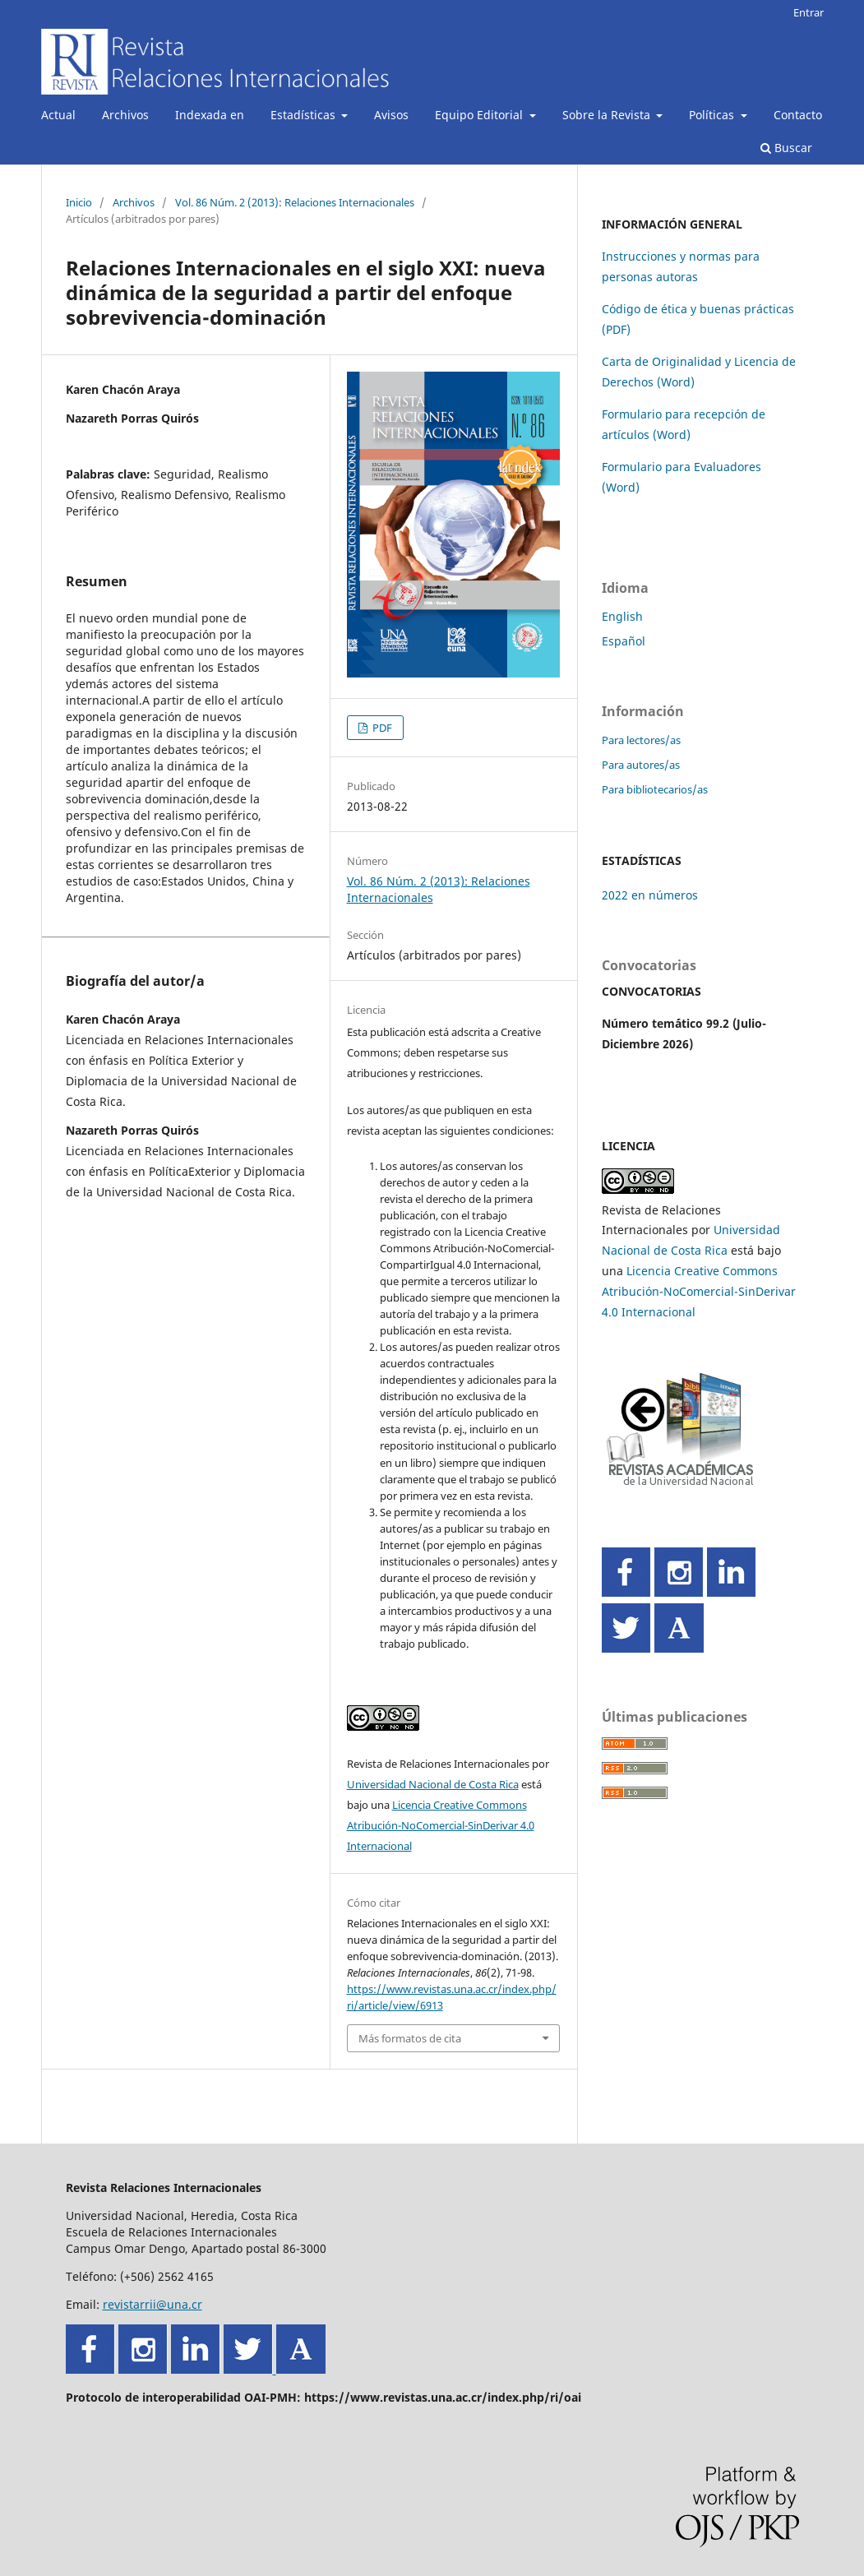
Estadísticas (304, 115)
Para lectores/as (641, 740)
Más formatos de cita (409, 2038)
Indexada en (209, 115)
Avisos (391, 115)
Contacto (798, 115)
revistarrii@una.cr (152, 2304)
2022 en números (650, 895)
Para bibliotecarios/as (655, 789)
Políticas (713, 115)
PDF (381, 727)
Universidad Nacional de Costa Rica (433, 1784)
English (622, 616)
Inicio (79, 202)
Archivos (125, 115)
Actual (58, 115)
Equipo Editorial (480, 115)
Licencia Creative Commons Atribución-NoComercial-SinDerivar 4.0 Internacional (440, 1825)
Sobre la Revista (608, 115)
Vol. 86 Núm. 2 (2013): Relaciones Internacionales (294, 202)
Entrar (808, 12)
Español (623, 641)
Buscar (786, 147)
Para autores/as (641, 764)
